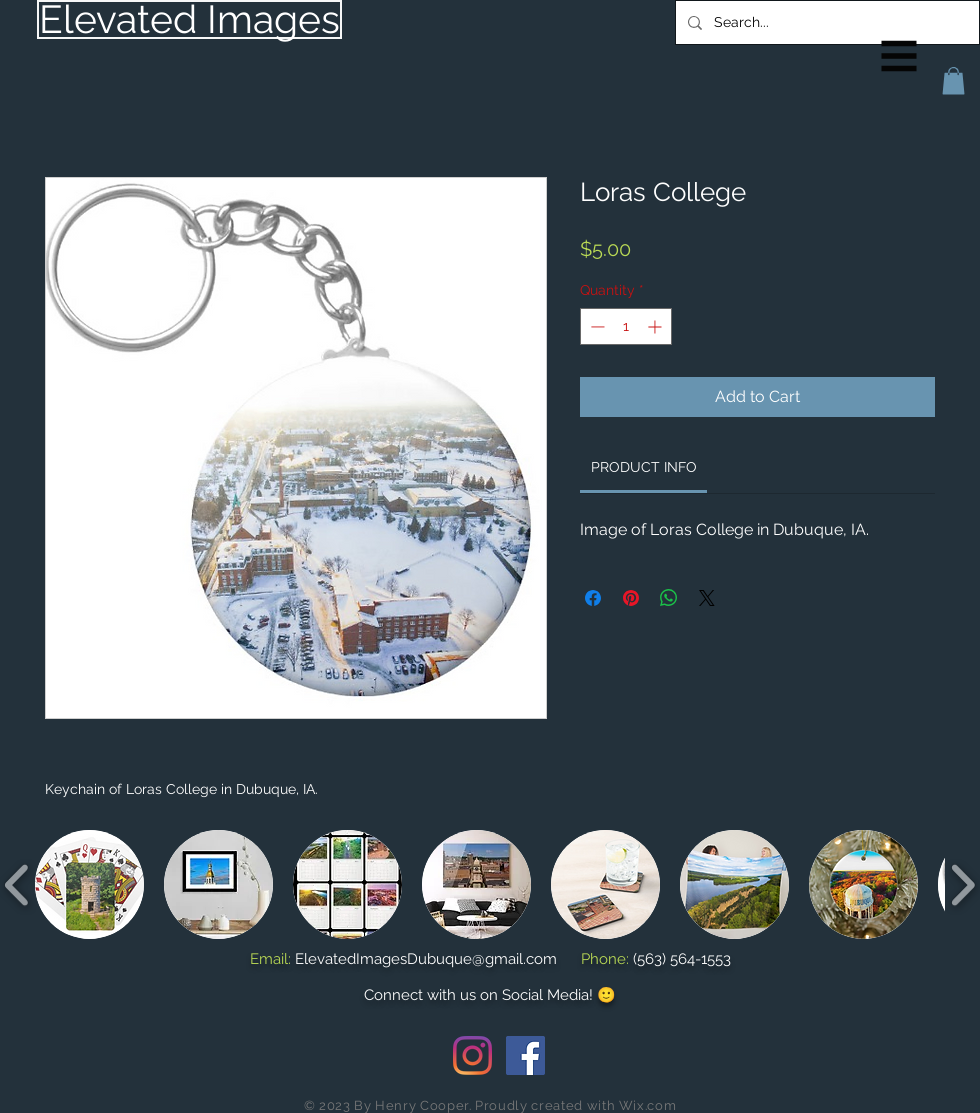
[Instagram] (472, 1055)
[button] (899, 56)
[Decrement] (595, 326)
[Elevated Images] (189, 19)
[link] (644, 467)
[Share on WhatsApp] (669, 598)
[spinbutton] (626, 326)
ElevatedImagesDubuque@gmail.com (426, 959)
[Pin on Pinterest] (631, 598)
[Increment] (656, 326)
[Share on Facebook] (593, 598)
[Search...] (825, 22)
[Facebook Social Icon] (525, 1055)
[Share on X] (707, 598)
